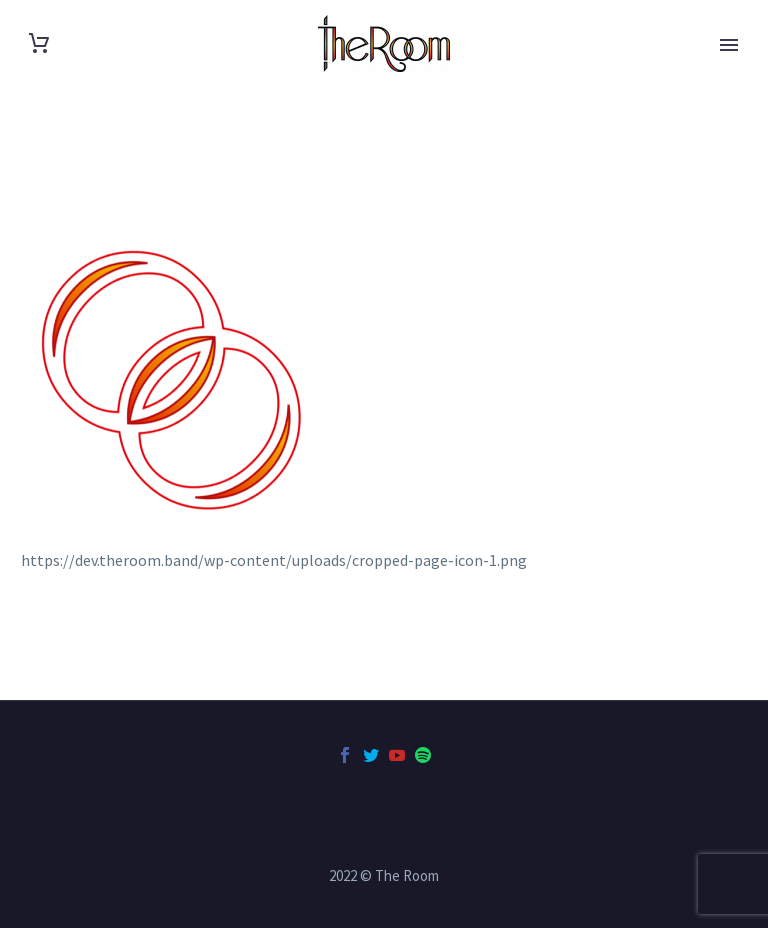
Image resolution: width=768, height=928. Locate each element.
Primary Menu (729, 45)
